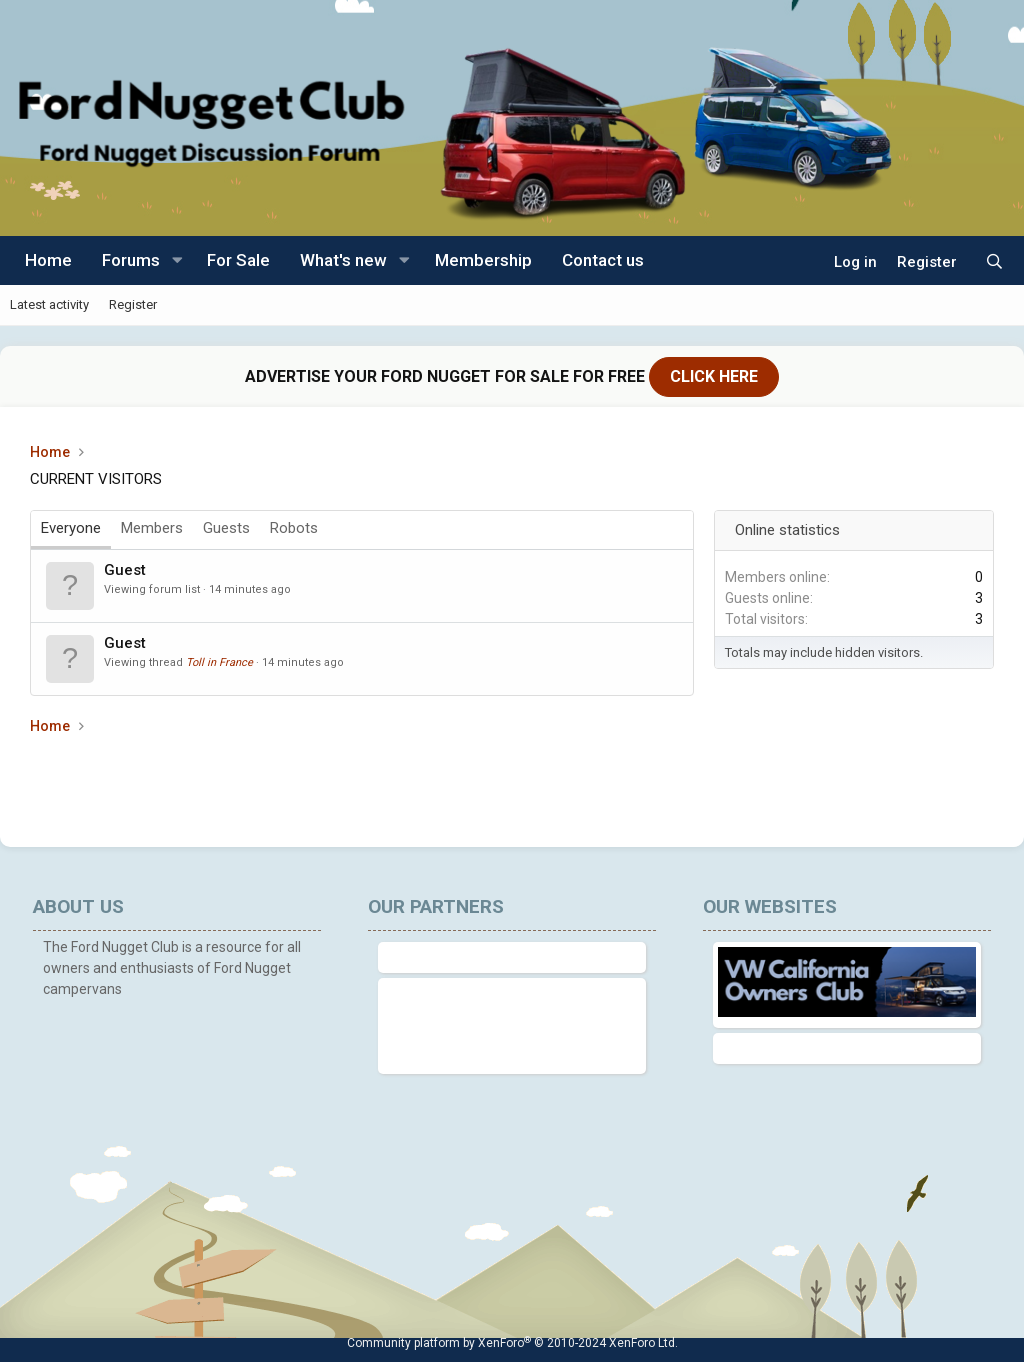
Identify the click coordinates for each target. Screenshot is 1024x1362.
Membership (483, 260)
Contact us (603, 260)
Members (152, 528)
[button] (177, 261)
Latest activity (49, 304)
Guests (226, 528)
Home (48, 260)
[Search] (994, 262)
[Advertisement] (394, 782)
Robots (294, 528)
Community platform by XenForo (512, 1343)
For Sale (238, 260)
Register (133, 304)
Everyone (71, 528)
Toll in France (219, 662)
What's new (343, 260)
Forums (131, 260)
